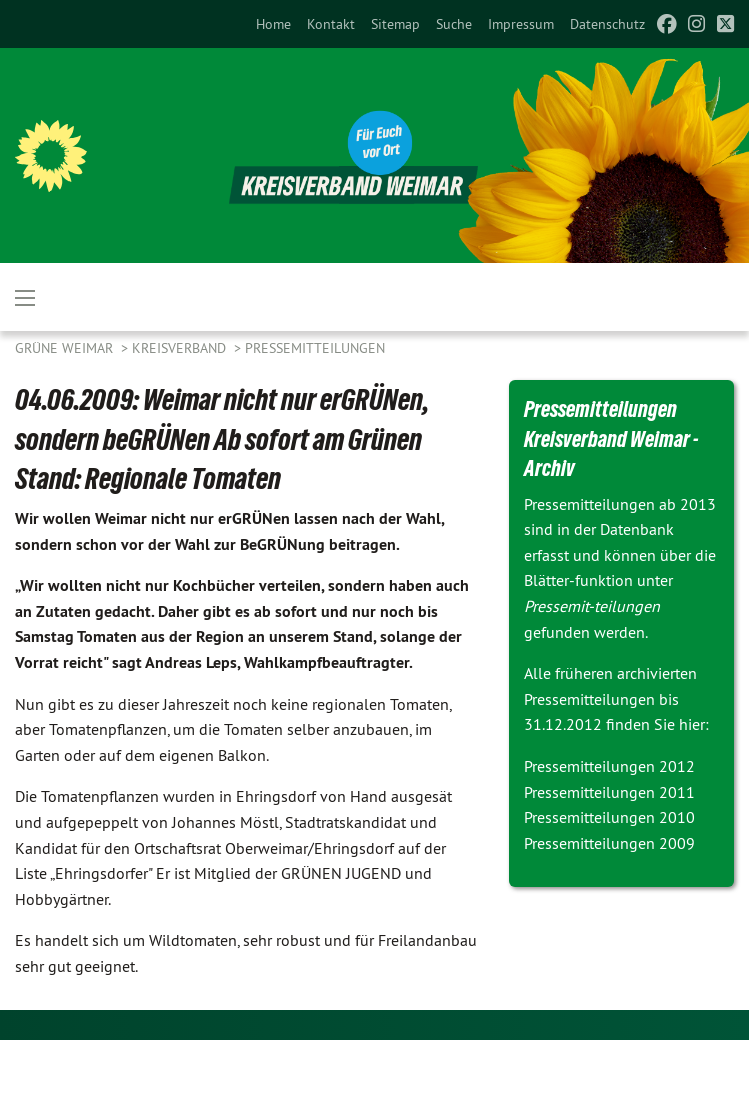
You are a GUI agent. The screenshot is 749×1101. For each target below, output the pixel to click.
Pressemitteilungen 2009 (609, 843)
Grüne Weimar (66, 348)
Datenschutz (607, 24)
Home (273, 24)
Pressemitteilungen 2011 (609, 792)
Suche (454, 24)
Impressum (521, 24)
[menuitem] (273, 24)
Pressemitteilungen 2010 (609, 817)
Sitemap (395, 24)
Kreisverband (181, 348)
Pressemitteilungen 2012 (609, 766)
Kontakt (331, 24)
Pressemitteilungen (315, 348)
